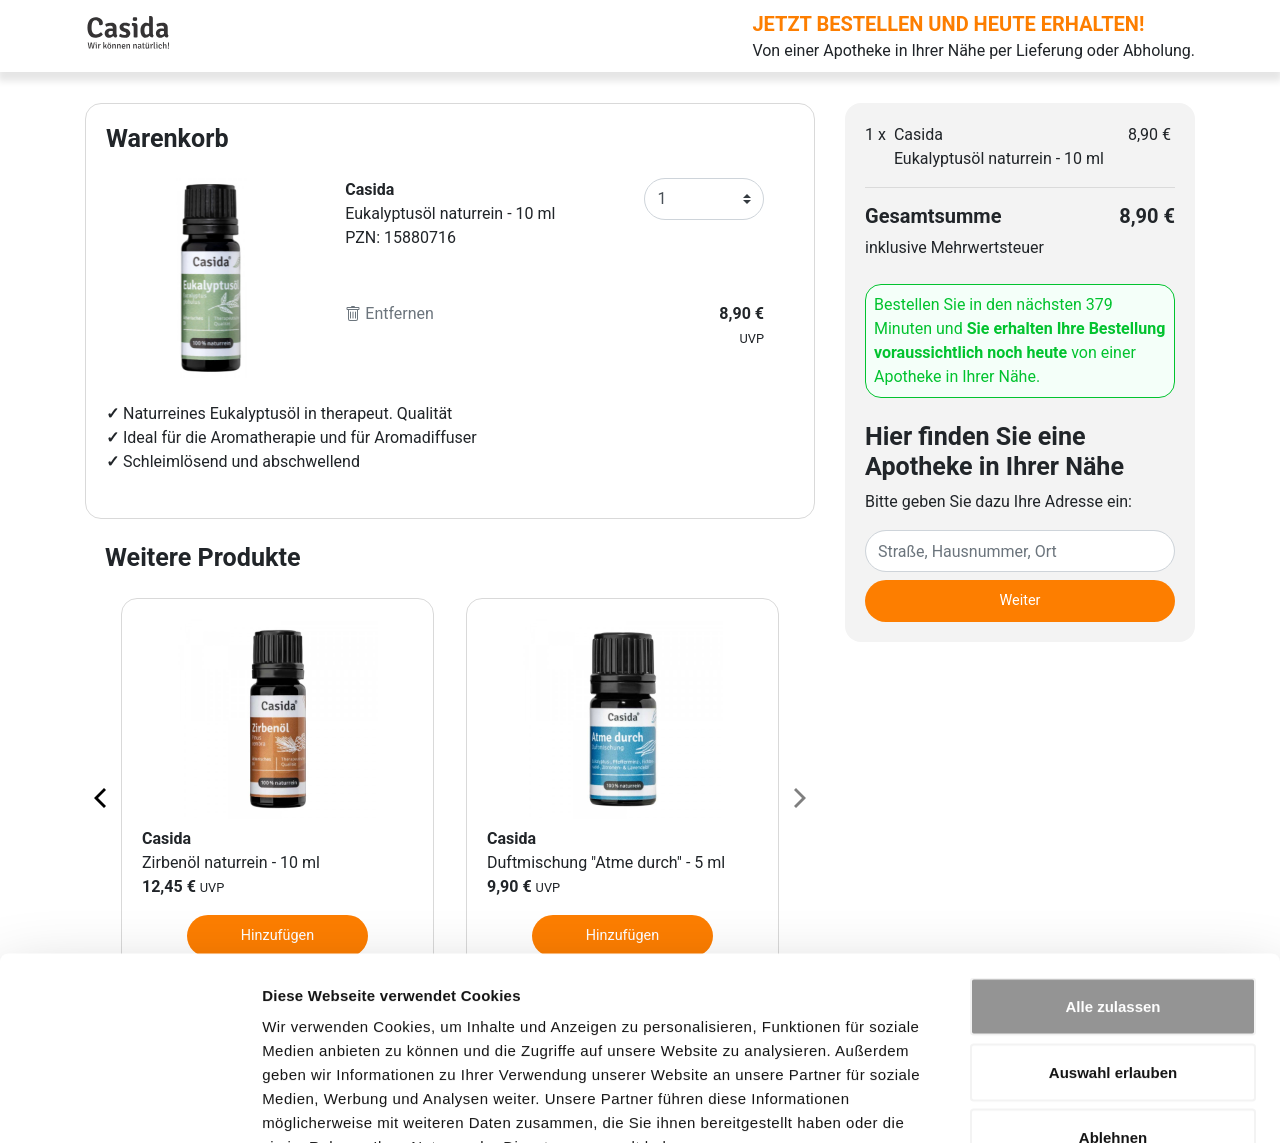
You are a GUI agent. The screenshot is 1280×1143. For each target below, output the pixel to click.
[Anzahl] (704, 199)
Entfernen (389, 313)
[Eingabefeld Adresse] (1020, 551)
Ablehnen (1113, 1011)
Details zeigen (1063, 1103)
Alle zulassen (1112, 880)
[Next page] (798, 797)
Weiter (1020, 600)
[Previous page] (102, 797)
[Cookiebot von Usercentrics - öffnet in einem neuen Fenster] (129, 1104)
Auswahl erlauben (1113, 946)
